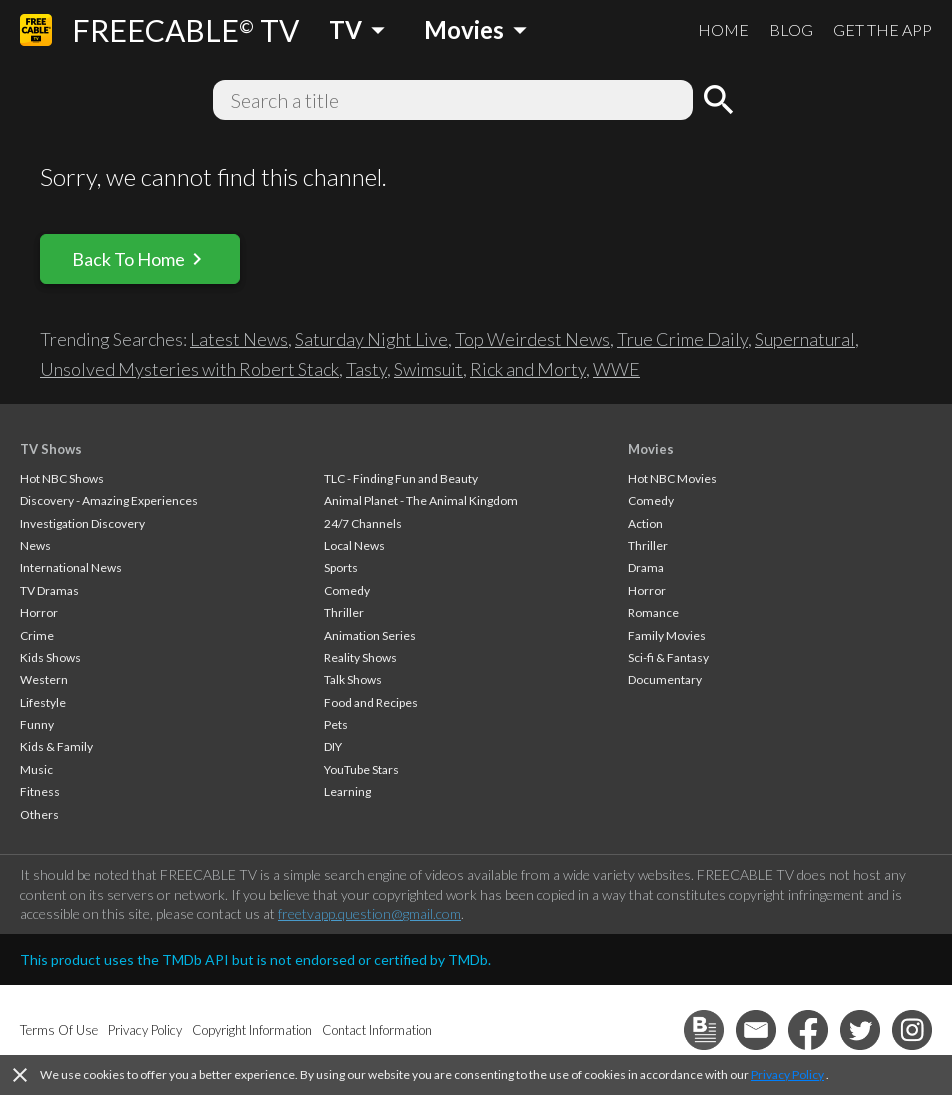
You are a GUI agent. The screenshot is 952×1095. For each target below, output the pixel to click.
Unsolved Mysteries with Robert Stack (189, 369)
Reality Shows (360, 657)
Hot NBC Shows (62, 478)
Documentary (665, 679)
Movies (651, 449)
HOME (723, 29)
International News (71, 567)
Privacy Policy (787, 1074)
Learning (347, 791)
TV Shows (51, 449)
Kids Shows (50, 657)
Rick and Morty (528, 369)
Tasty (366, 369)
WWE (616, 369)
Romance (653, 612)
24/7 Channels (363, 523)
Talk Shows (353, 679)
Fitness (40, 791)
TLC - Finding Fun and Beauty (401, 478)
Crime (37, 635)
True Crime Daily (682, 339)
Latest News (239, 339)
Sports (341, 567)
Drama (646, 567)
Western (44, 679)
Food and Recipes (371, 702)
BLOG (791, 29)
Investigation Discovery (82, 523)
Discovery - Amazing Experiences (109, 500)
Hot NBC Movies (672, 478)
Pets (336, 724)
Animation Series (370, 635)
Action (645, 523)
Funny (37, 724)
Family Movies (667, 635)
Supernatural (805, 339)
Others (39, 814)
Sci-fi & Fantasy (668, 657)
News (35, 545)
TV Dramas (49, 590)
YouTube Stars (361, 769)
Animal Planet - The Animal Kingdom (421, 500)
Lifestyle (43, 702)
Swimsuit (428, 369)
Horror (39, 612)
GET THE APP (882, 29)
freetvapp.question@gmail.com (369, 913)
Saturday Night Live (371, 339)
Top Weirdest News (532, 339)
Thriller (344, 612)
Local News (354, 545)
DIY (333, 746)
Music (36, 769)
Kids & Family (56, 746)
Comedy (347, 590)
